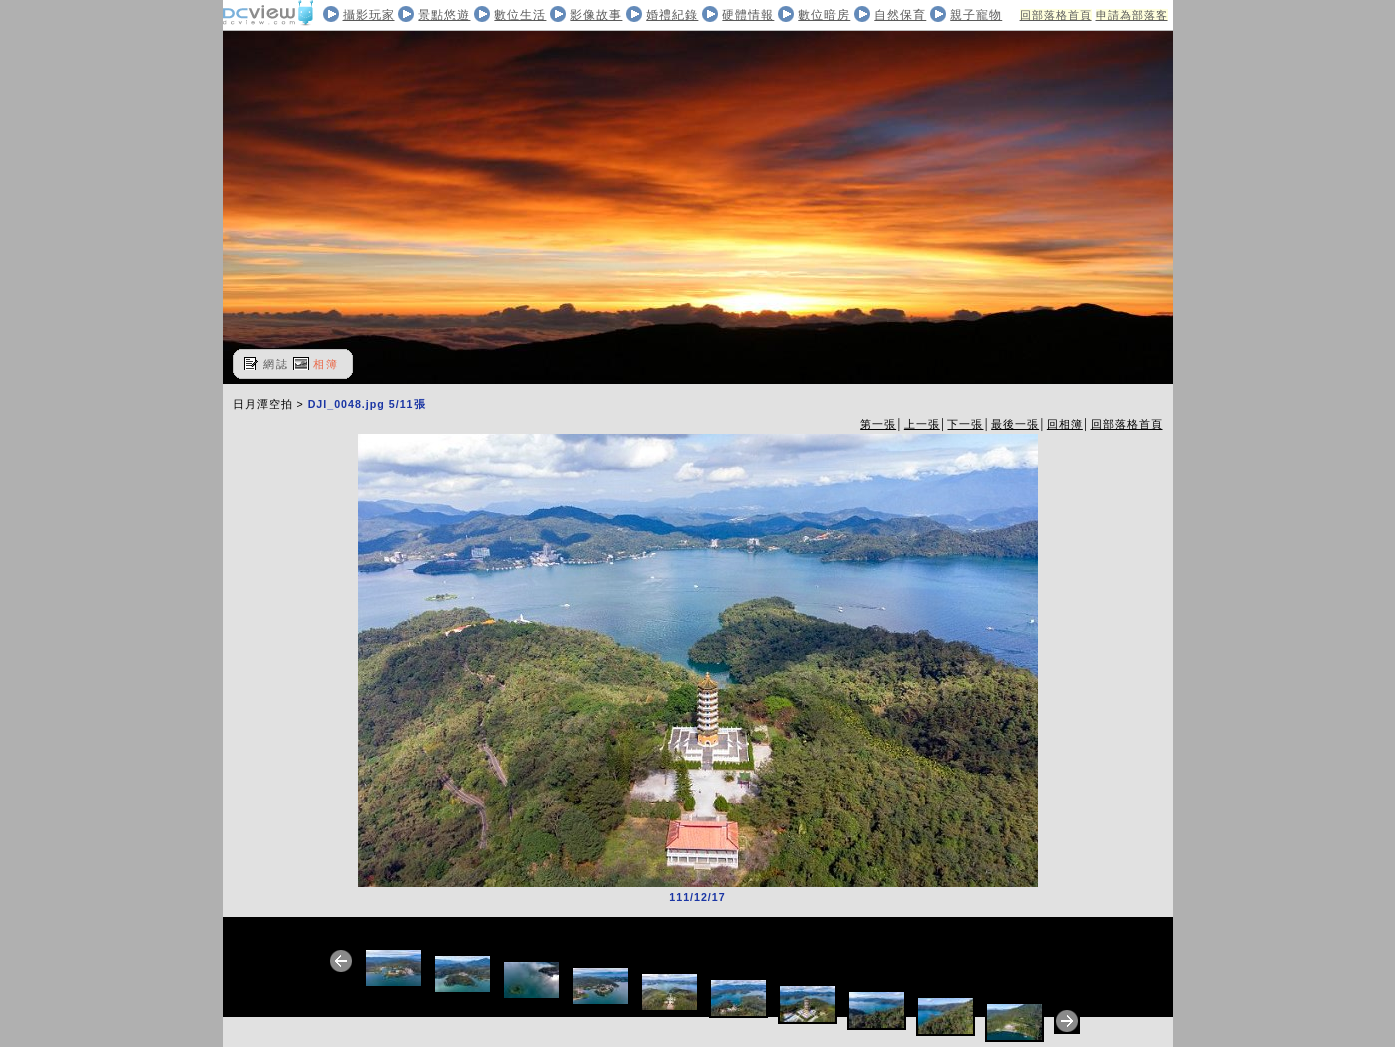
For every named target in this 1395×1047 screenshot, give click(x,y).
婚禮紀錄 (672, 15)
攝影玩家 (369, 15)
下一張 (965, 424)
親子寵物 (976, 15)
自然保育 (900, 15)
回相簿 (1065, 424)
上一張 (922, 424)
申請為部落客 (1132, 15)
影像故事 (596, 15)
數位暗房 (824, 15)
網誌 (276, 364)
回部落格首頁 (1056, 15)
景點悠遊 (444, 15)
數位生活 (520, 15)
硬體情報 (748, 15)
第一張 (878, 424)
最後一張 (1015, 424)
